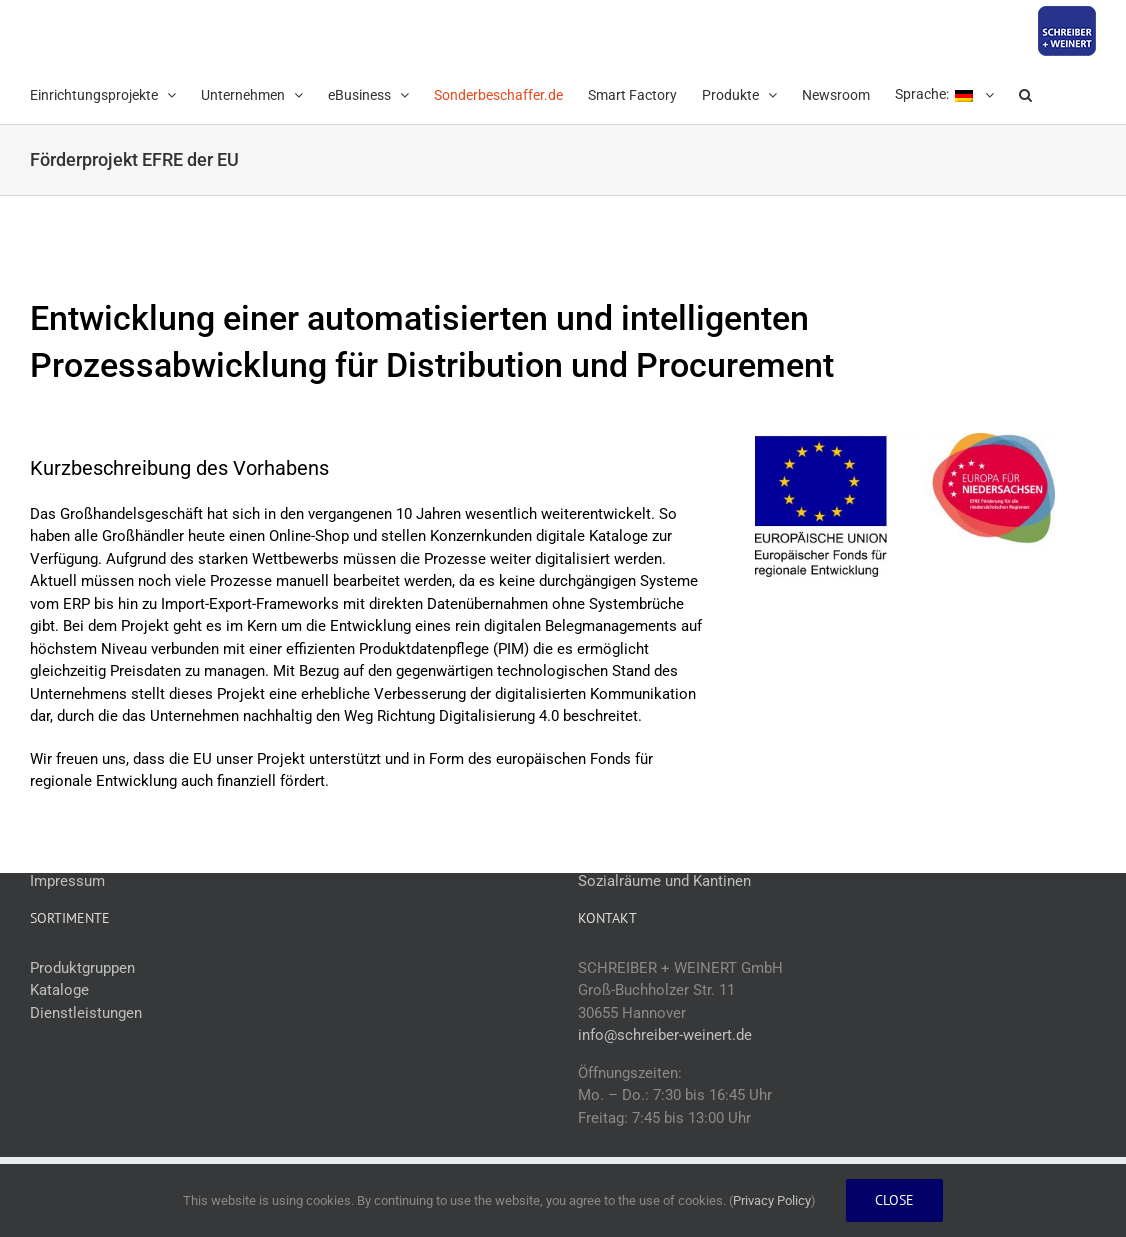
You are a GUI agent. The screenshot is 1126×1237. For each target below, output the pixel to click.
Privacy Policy (772, 1200)
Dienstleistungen (86, 1013)
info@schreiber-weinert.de (665, 1035)
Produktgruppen (82, 968)
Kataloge (59, 990)
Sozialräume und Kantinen (664, 881)
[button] (1025, 93)
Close (894, 1200)
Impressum (67, 881)
